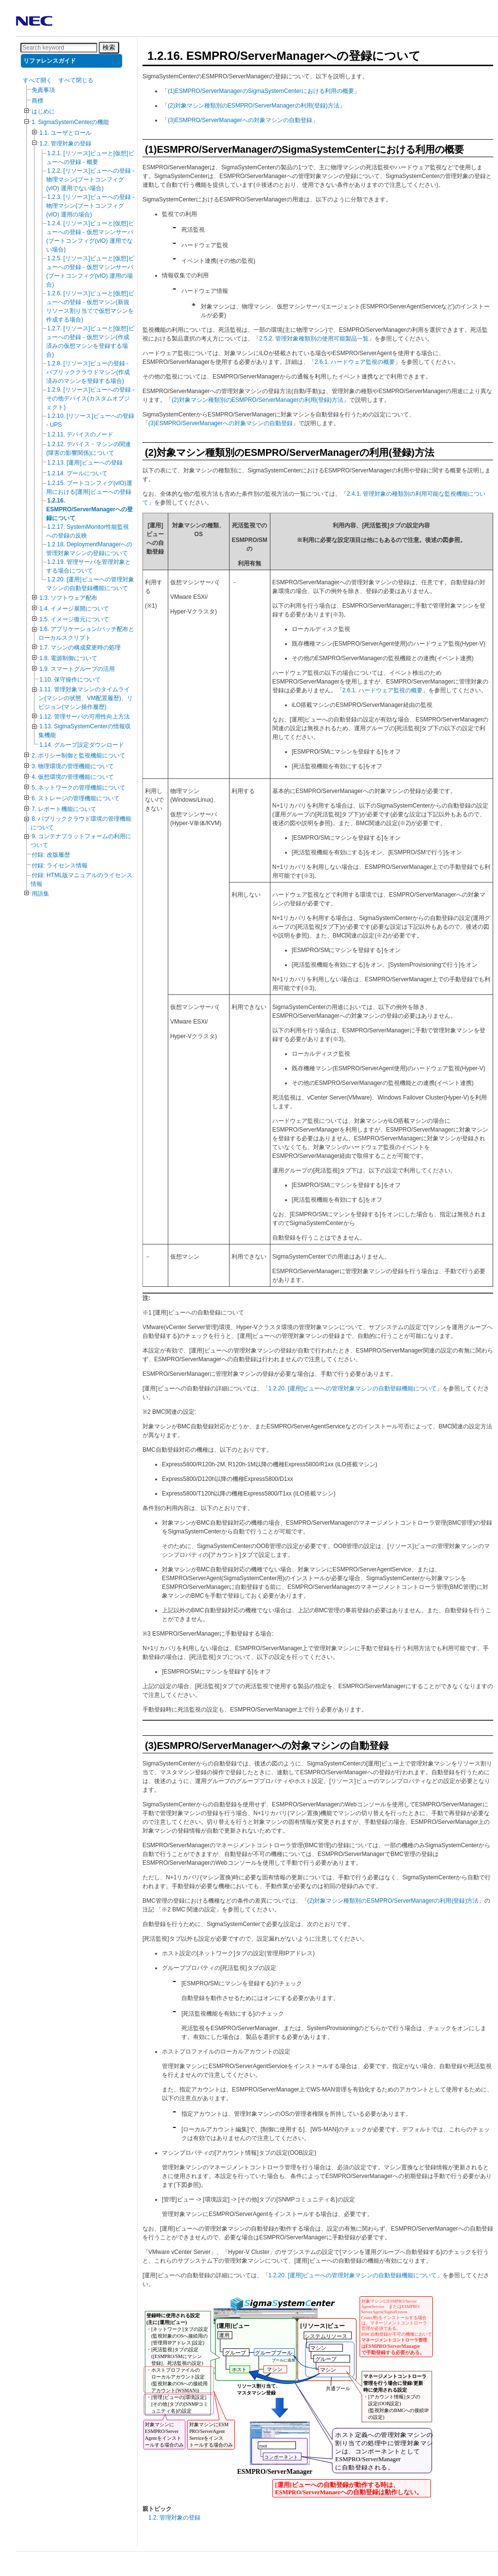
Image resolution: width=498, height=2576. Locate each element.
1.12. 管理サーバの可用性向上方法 (84, 716)
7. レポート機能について (64, 809)
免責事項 (43, 90)
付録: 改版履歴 (51, 854)
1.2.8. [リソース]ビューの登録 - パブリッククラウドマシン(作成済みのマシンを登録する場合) (88, 372)
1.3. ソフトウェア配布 (68, 597)
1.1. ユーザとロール (65, 132)
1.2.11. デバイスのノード (80, 434)
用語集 (40, 893)
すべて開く (37, 80)
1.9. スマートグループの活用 (77, 669)
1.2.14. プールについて (77, 473)
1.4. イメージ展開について (74, 608)
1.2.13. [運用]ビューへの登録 (85, 462)
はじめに (43, 111)
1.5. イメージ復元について (74, 619)
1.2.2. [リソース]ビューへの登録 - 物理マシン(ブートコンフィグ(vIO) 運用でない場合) (90, 179)
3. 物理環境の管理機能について (73, 766)
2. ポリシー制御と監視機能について (78, 755)
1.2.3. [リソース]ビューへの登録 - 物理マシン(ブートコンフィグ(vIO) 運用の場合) (90, 206)
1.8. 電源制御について (68, 658)
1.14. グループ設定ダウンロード (81, 744)
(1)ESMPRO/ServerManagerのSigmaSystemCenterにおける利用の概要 (261, 91)
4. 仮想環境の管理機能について (73, 777)
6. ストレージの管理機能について (76, 798)
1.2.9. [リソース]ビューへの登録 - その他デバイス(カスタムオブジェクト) (90, 398)
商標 (37, 100)
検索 (109, 47)
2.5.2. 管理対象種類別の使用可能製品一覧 (314, 338)
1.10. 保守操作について (70, 679)
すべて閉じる (75, 80)
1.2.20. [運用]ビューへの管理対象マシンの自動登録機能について (352, 1388)
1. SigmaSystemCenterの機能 (70, 122)
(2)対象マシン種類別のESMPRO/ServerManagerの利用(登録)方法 (253, 105)
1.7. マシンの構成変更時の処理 (80, 647)
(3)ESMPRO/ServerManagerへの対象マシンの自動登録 (240, 120)
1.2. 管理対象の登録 (65, 143)
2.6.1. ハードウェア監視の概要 (355, 362)
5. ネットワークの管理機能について (78, 787)
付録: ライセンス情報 (60, 865)
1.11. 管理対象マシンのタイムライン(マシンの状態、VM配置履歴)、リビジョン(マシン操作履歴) (85, 698)
